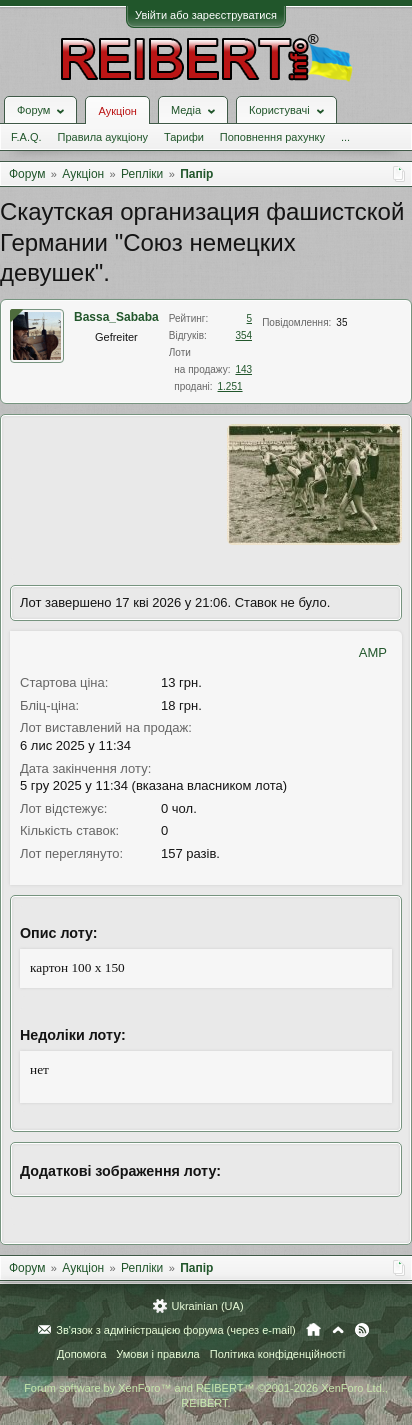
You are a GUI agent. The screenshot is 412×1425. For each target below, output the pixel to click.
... (345, 137)
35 (341, 322)
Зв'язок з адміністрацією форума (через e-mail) (176, 1330)
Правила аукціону (103, 137)
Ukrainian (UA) (207, 1306)
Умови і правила (157, 1354)
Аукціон (117, 111)
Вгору (338, 1330)
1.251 (230, 386)
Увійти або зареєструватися (206, 15)
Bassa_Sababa (116, 317)
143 (243, 369)
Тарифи (184, 137)
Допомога (81, 1354)
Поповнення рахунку (272, 137)
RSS (362, 1330)
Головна (313, 1330)
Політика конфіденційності (277, 1354)
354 (243, 335)
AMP (373, 652)
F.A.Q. (26, 137)
